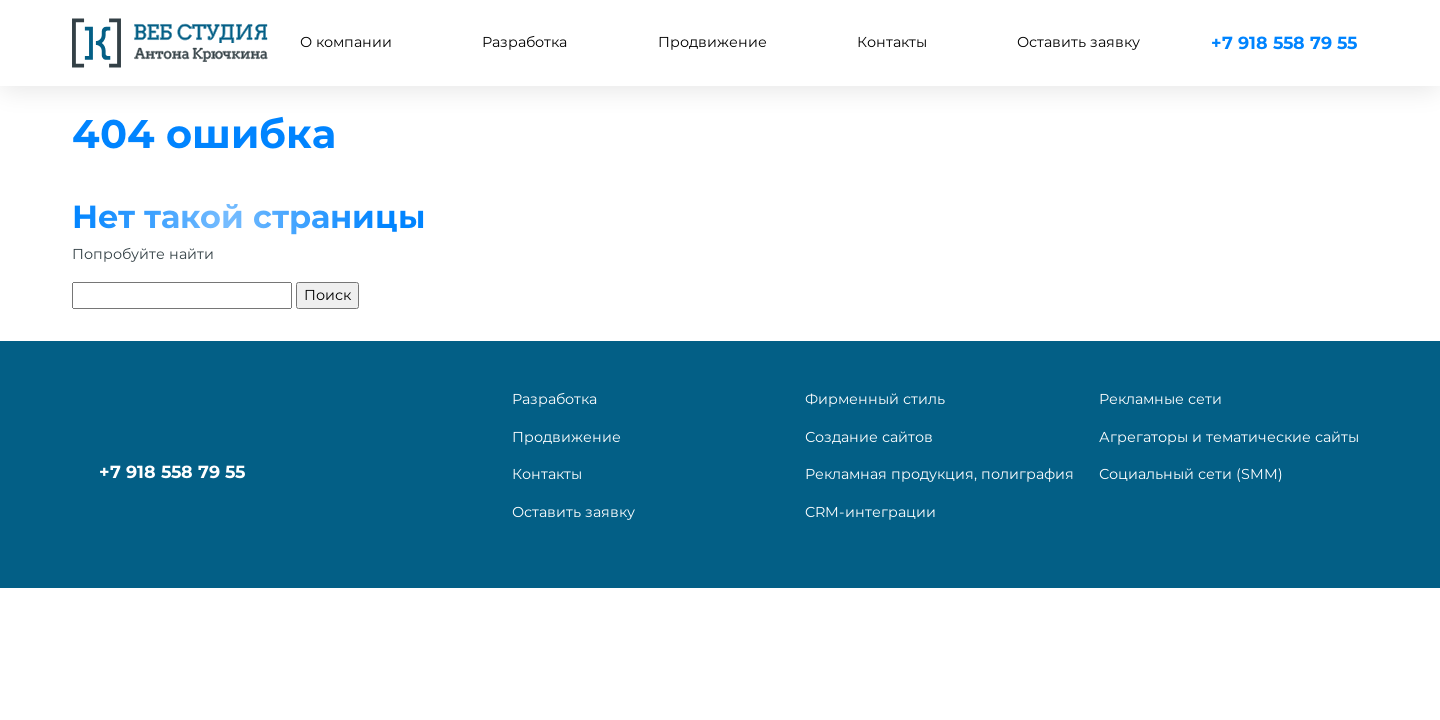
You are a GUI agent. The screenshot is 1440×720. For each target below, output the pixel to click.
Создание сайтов (869, 437)
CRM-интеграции (870, 512)
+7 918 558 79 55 (1284, 42)
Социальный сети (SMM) (1191, 474)
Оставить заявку (1078, 42)
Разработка (554, 399)
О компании (346, 42)
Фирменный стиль (875, 399)
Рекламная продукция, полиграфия (939, 474)
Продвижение (566, 437)
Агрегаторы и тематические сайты (1229, 437)
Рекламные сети (1160, 399)
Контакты (892, 42)
